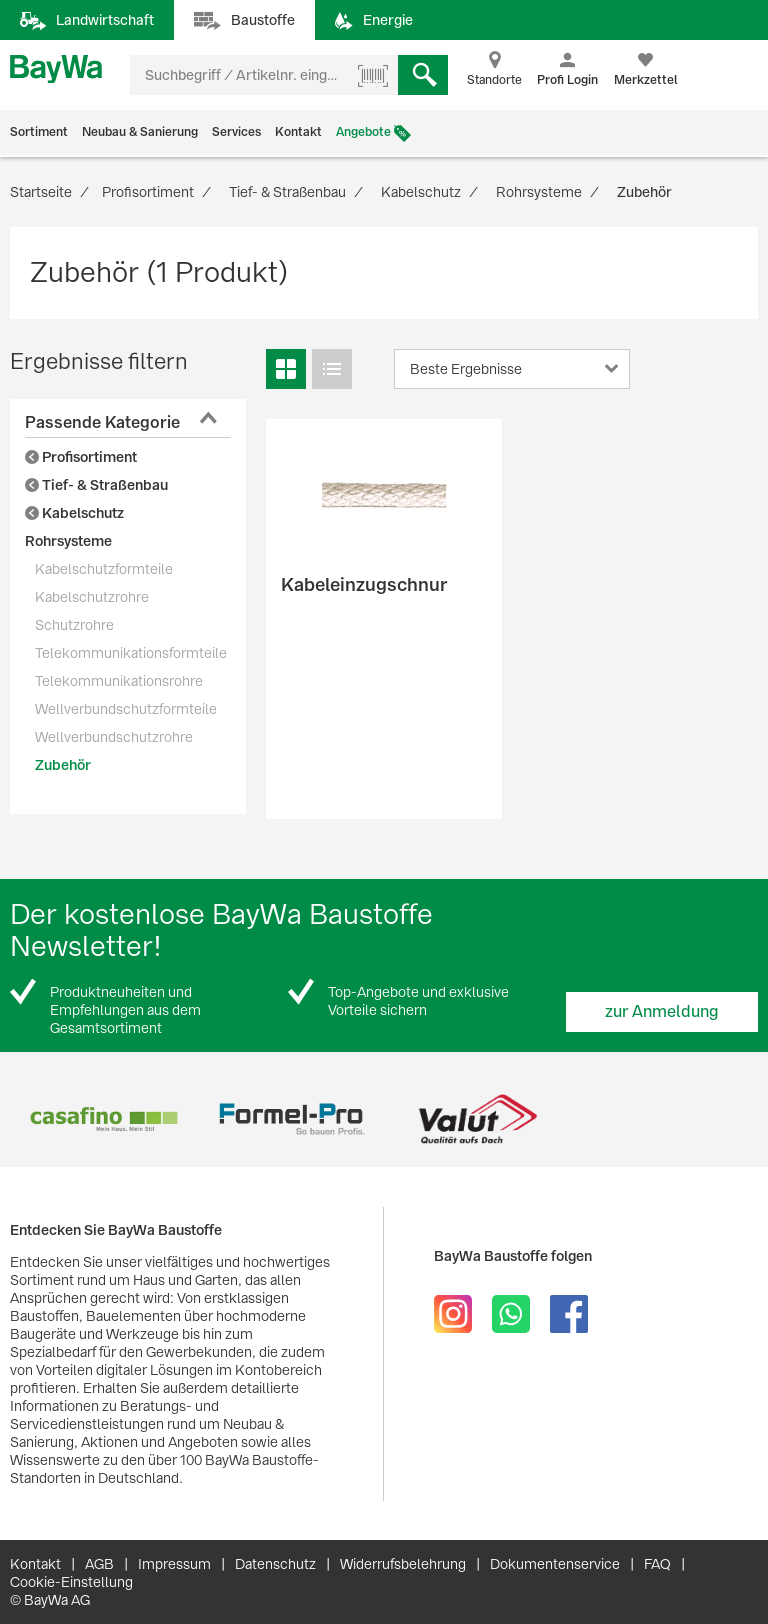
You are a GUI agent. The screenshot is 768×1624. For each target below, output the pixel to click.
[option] (103, 1119)
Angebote (363, 132)
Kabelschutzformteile (104, 569)
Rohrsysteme (68, 541)
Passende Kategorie (102, 422)
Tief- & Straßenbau (96, 485)
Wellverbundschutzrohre (114, 737)
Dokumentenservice (555, 1564)
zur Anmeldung (662, 1011)
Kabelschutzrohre (92, 597)
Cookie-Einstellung (71, 1582)
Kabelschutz (74, 513)
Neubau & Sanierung (140, 132)
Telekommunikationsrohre (119, 681)
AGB (99, 1564)
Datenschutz (275, 1564)
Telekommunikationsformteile (131, 653)
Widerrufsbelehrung (403, 1564)
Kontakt (298, 132)
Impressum (174, 1564)
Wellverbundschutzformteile (126, 709)
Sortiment (39, 132)
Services (236, 132)
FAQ (657, 1564)
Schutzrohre (74, 625)
